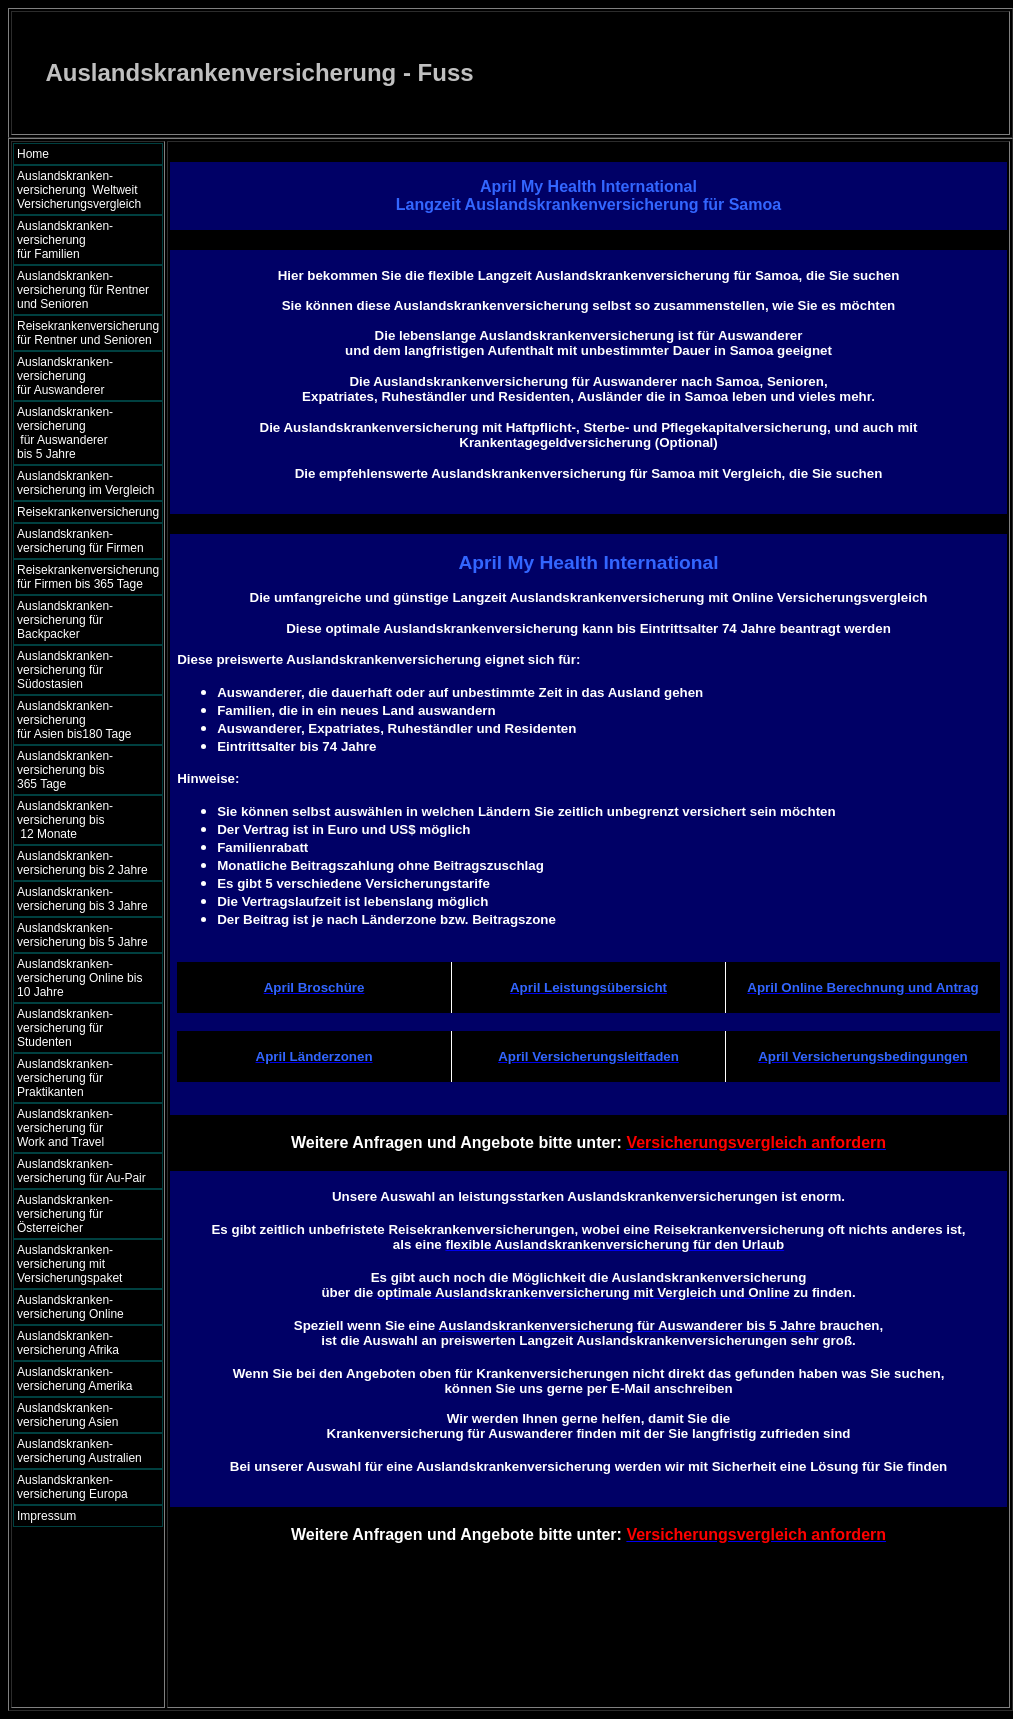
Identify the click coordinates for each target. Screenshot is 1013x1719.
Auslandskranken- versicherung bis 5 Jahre (82, 935)
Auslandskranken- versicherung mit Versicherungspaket (69, 1264)
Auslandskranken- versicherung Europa (72, 1487)
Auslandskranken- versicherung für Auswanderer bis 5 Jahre (83, 433)
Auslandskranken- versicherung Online (70, 1307)
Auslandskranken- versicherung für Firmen (80, 541)
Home (33, 154)
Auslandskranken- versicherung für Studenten (65, 1028)
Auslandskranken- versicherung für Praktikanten (65, 1078)
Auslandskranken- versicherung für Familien (83, 240)
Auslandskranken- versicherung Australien (79, 1451)
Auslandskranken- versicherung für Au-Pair (81, 1171)
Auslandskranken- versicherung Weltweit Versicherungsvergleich (79, 190)
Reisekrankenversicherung (88, 512)
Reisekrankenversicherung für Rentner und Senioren (88, 333)
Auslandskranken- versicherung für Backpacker (65, 620)
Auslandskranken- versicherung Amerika (74, 1379)
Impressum (46, 1516)
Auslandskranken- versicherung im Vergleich (85, 483)
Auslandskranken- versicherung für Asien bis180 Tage (84, 720)
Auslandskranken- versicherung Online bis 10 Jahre (79, 978)
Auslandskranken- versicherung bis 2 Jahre (82, 863)
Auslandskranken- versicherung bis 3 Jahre (82, 899)
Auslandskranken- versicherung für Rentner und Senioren (83, 290)
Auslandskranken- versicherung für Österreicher (65, 1214)
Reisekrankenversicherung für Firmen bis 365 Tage (88, 577)
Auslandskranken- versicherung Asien (67, 1415)
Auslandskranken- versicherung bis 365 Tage (82, 770)
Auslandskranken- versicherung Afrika (68, 1343)
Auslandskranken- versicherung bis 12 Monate (79, 820)
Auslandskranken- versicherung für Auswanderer (84, 376)
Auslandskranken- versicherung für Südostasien (65, 670)
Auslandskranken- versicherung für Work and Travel (76, 1128)
